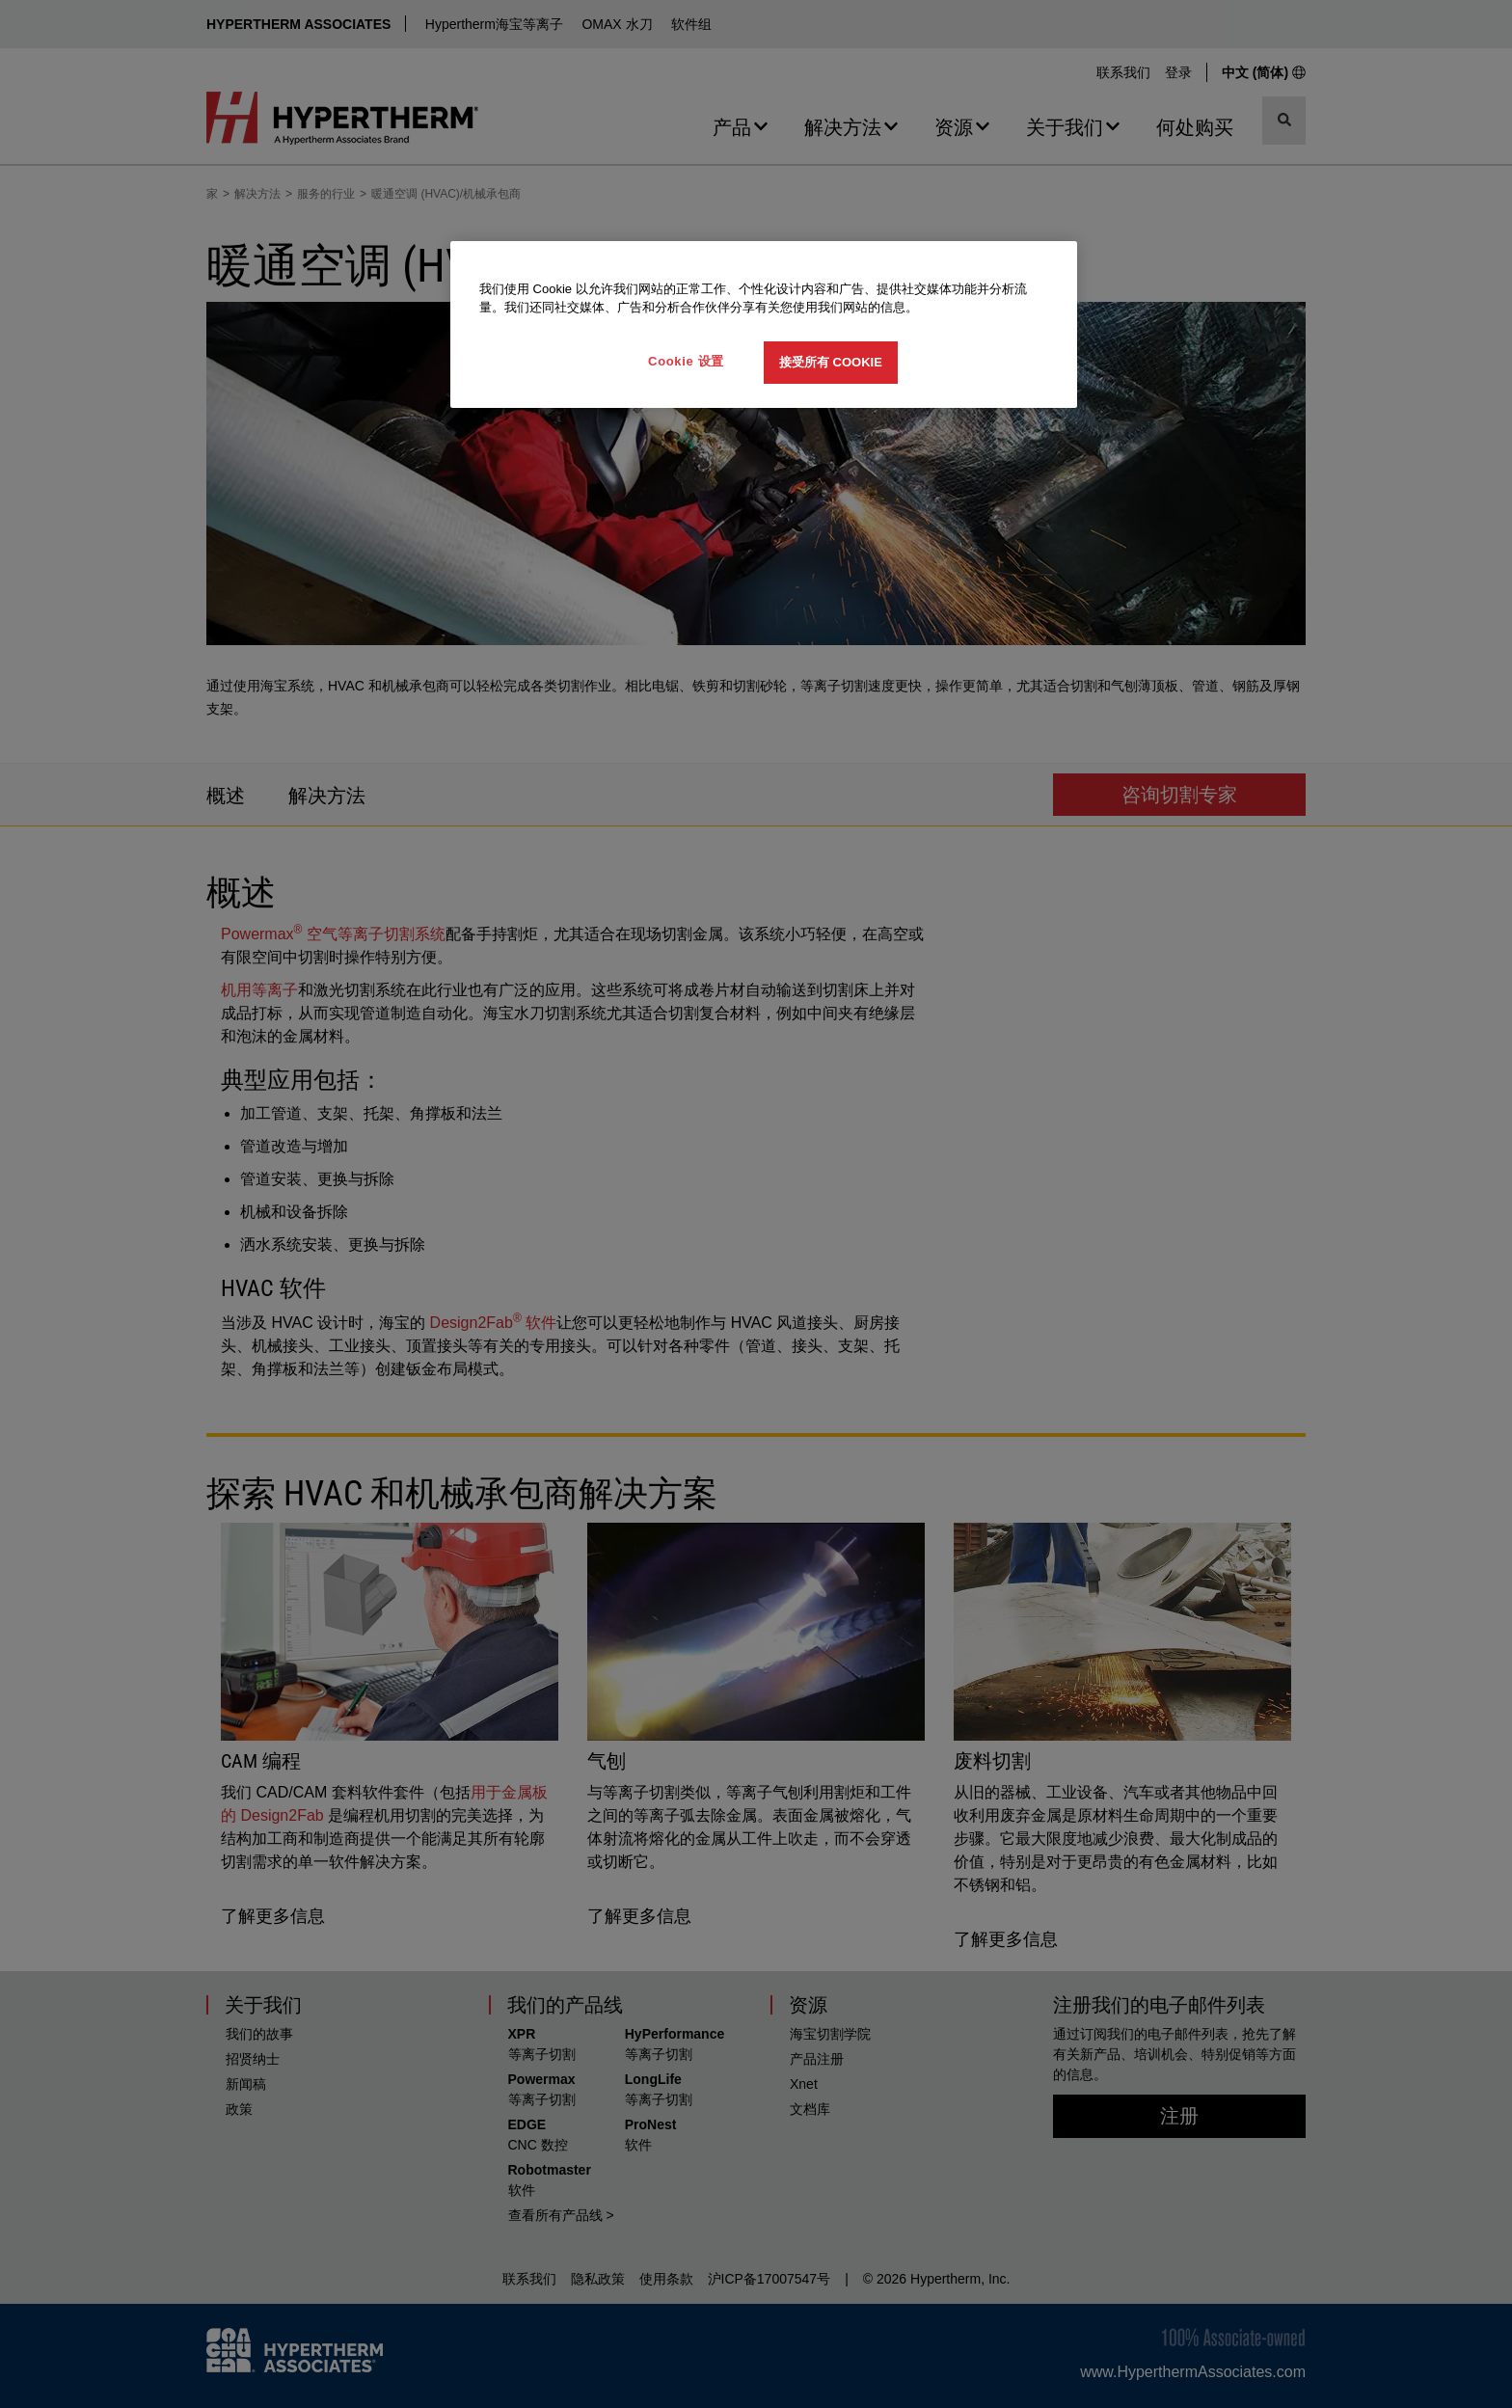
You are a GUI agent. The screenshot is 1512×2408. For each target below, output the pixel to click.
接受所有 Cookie (830, 362)
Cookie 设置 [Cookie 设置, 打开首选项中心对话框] (686, 361)
